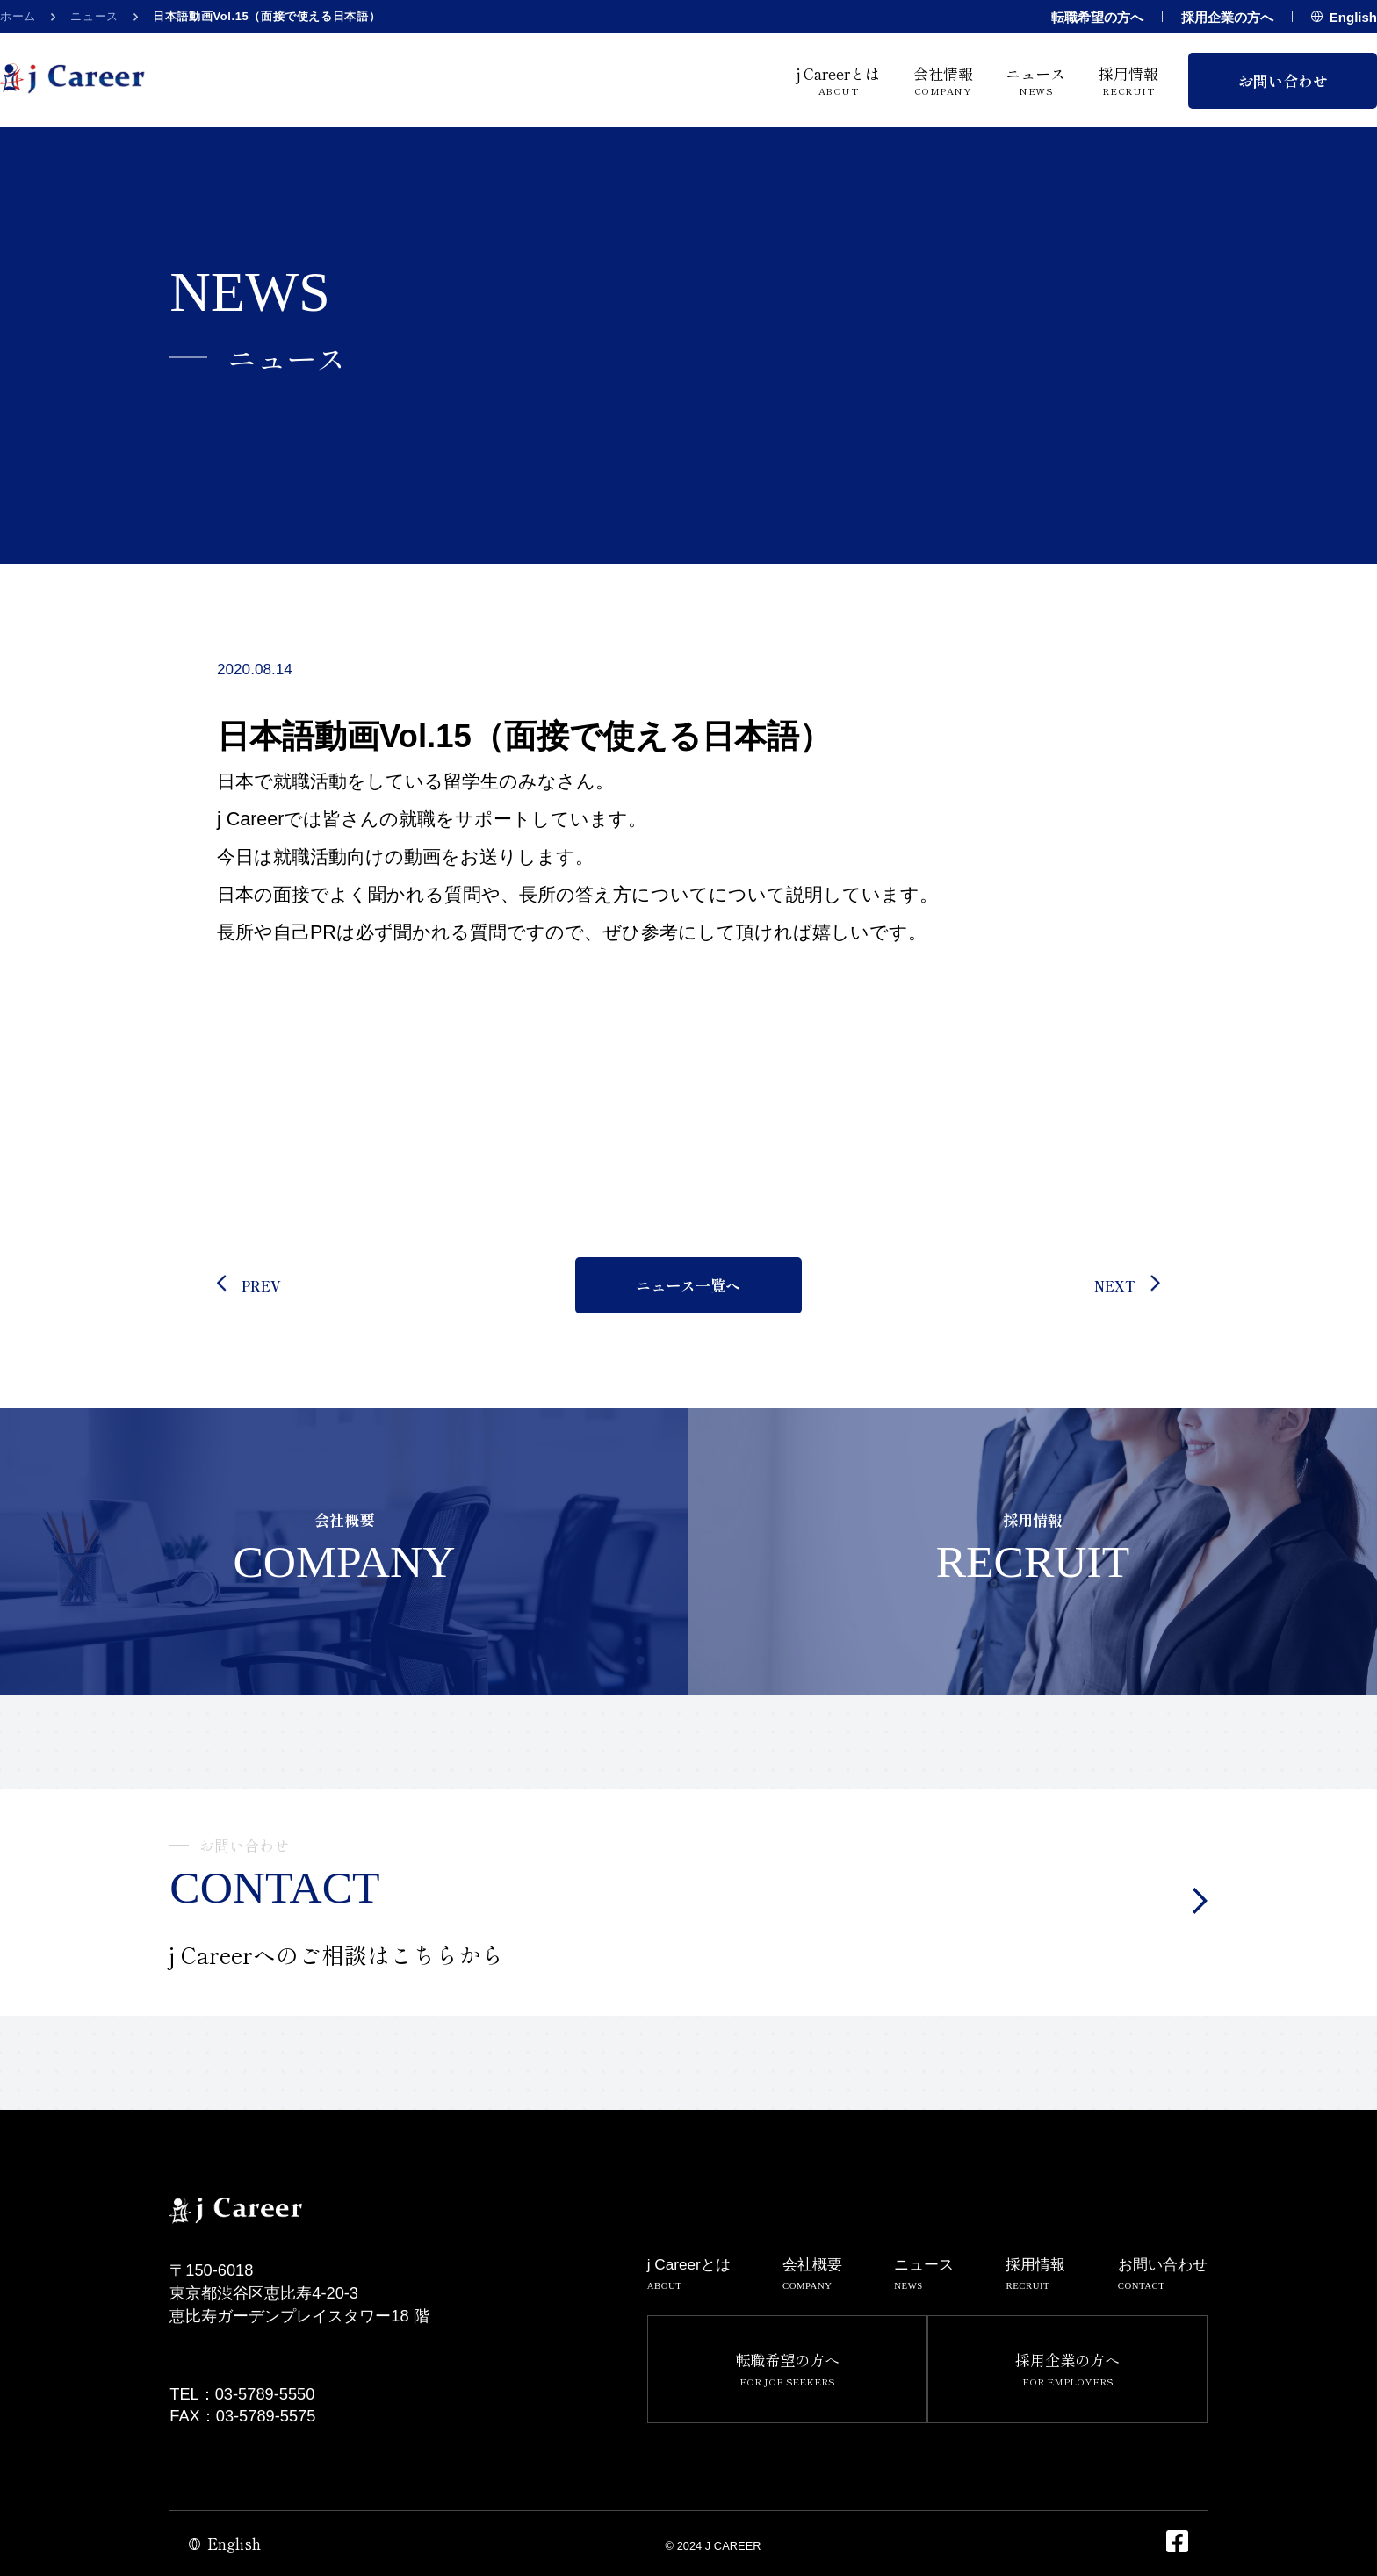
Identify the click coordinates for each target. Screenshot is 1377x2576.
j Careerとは (838, 79)
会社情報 (943, 79)
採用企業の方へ (1227, 17)
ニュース (94, 16)
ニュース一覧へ (688, 1285)
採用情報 (1128, 79)
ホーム (18, 16)
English (1344, 17)
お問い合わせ (1283, 80)
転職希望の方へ (1097, 17)
